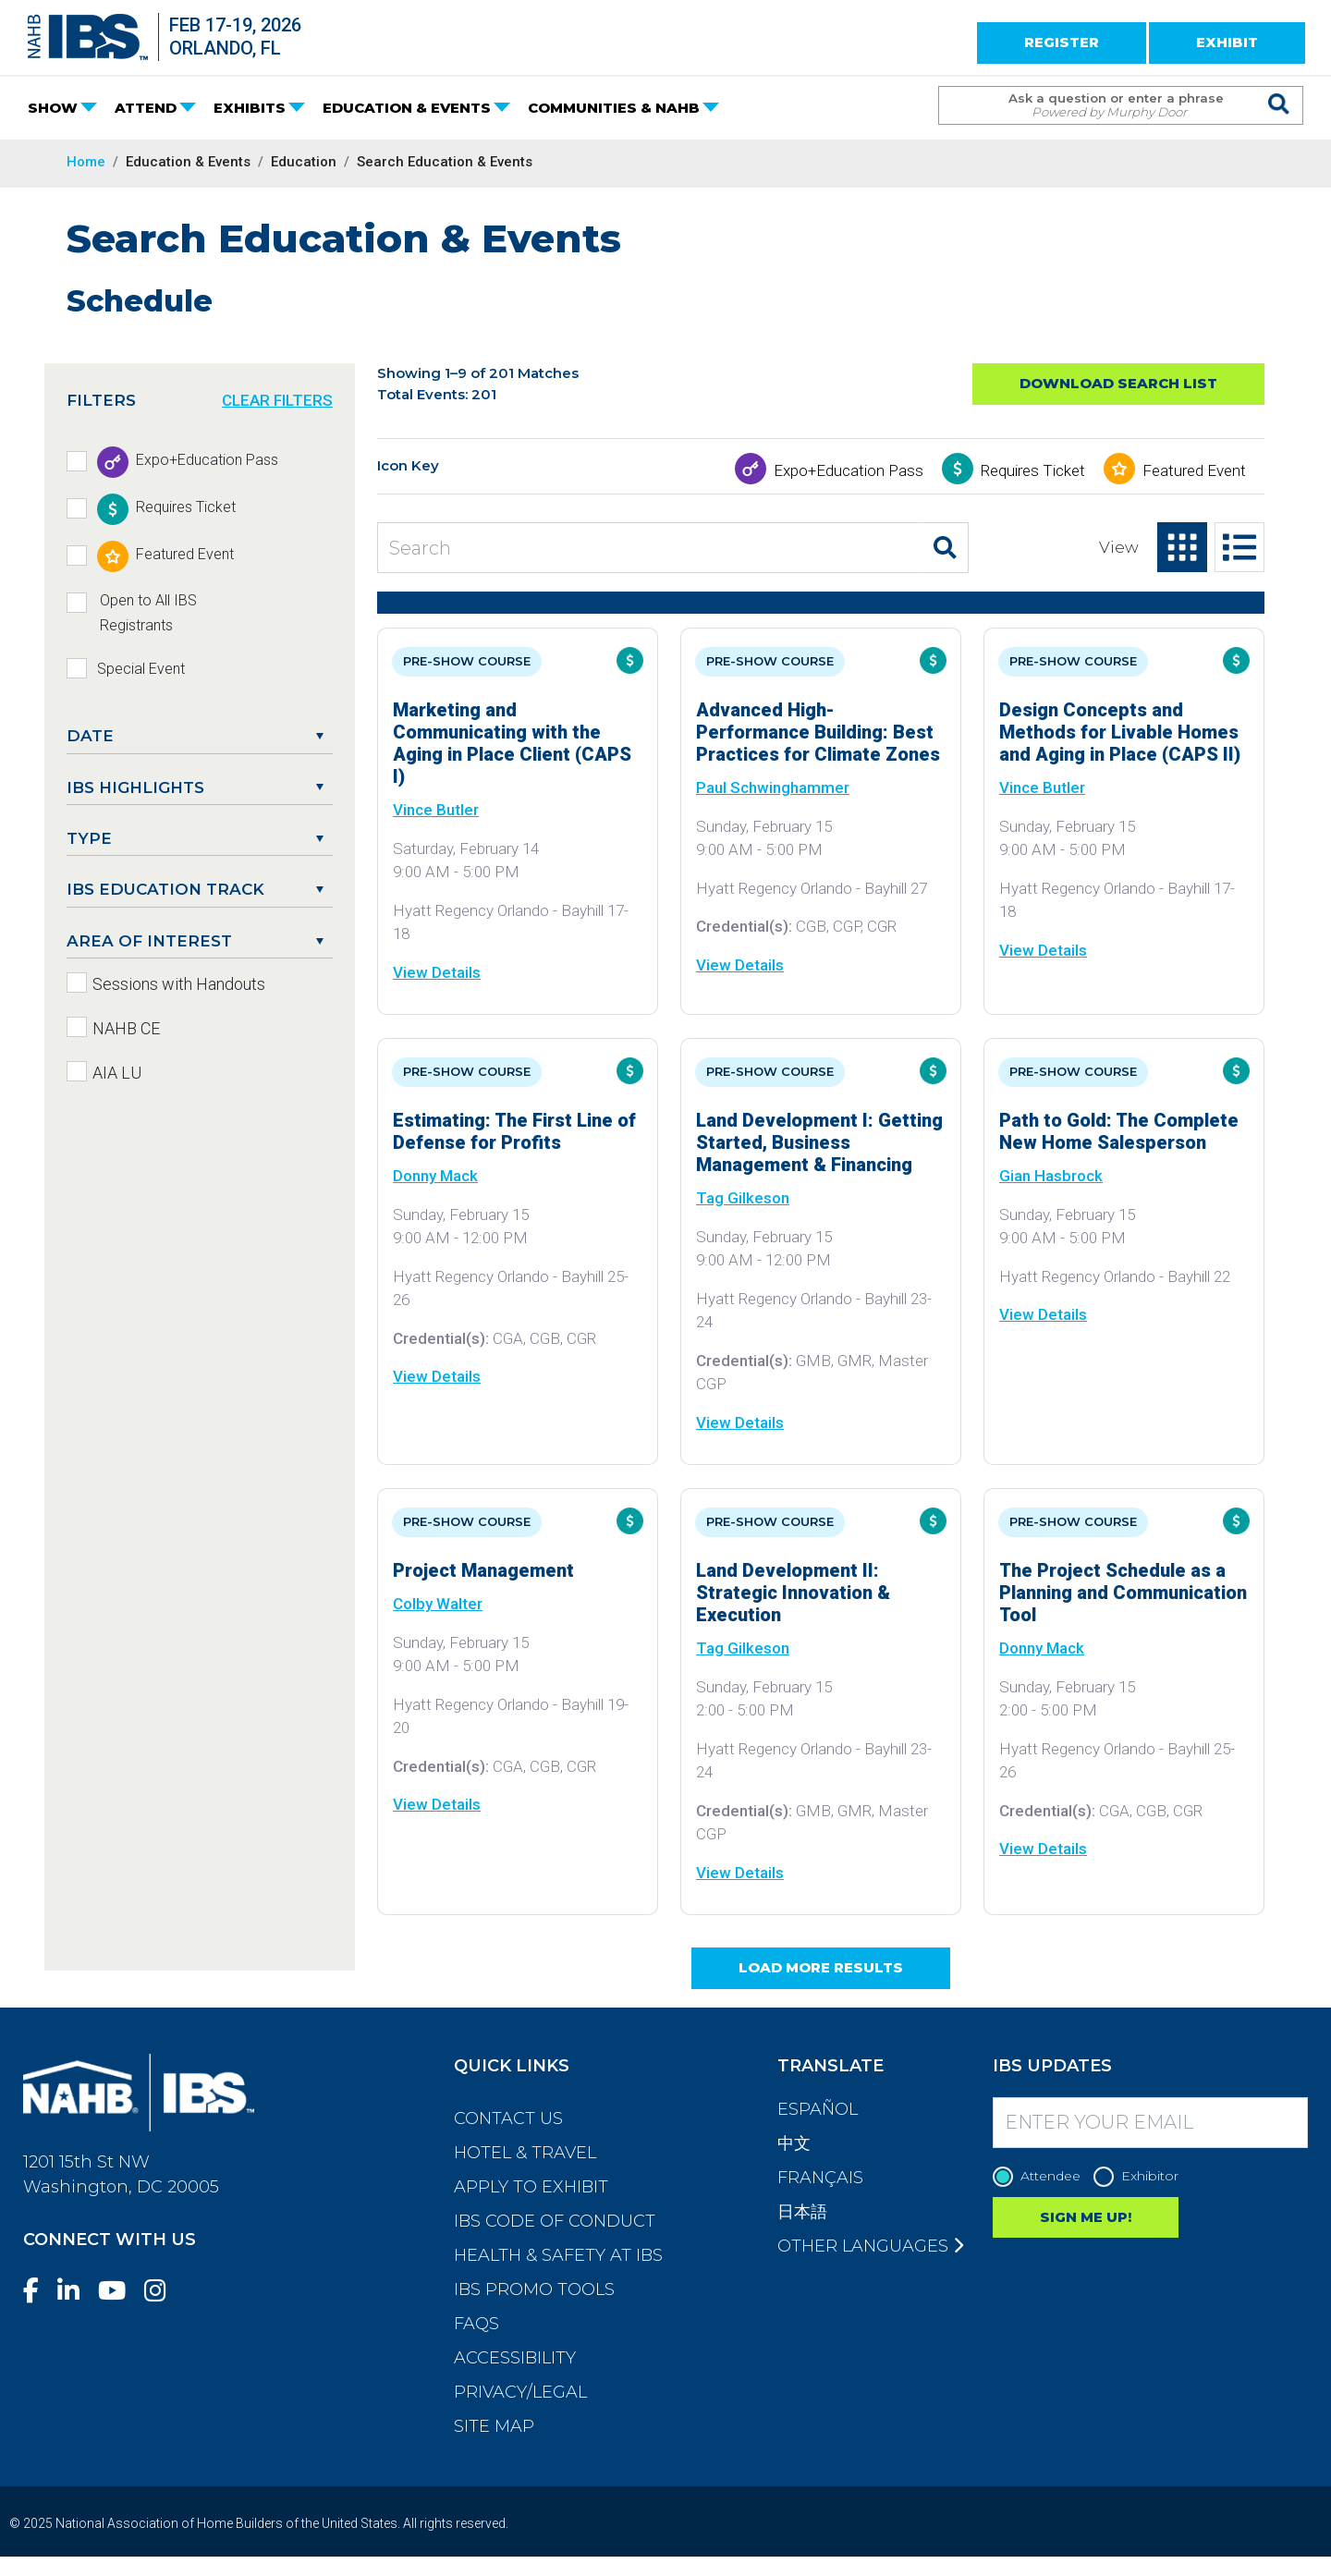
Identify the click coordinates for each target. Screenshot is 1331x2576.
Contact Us (508, 2118)
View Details (437, 972)
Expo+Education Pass (848, 470)
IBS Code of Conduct (554, 2221)
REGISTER (1061, 42)
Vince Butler (436, 809)
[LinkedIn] (75, 2291)
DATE (90, 735)
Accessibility (515, 2358)
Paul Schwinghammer (772, 787)
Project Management (483, 1570)
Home (86, 161)
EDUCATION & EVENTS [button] (407, 107)
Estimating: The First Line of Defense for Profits (514, 1131)
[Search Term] (1102, 105)
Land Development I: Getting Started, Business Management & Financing (819, 1142)
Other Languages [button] (870, 2246)
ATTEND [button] (146, 107)
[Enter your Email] (1151, 2122)
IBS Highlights (135, 787)
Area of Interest (149, 941)
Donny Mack (435, 1175)
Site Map (494, 2426)
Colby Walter (437, 1603)
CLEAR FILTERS (277, 400)
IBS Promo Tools (534, 2289)
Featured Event (1194, 470)
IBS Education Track (165, 889)
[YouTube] (119, 2291)
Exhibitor (1140, 2176)
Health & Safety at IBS (558, 2255)
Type (89, 838)
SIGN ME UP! (1085, 2217)
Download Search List (1118, 383)
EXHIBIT (1227, 42)
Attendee (1041, 2176)
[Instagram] (162, 2291)
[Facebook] (38, 2291)
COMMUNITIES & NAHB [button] (614, 107)
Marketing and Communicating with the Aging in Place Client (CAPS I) (512, 743)
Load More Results (821, 1967)
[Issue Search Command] (1279, 88)
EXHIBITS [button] (250, 107)
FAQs (476, 2324)
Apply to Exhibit (531, 2187)
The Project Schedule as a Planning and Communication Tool (1123, 1592)
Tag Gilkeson (742, 1198)
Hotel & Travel (525, 2153)
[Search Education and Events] (649, 547)
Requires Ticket (1033, 470)
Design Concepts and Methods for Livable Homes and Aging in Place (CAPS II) (1119, 732)
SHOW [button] (53, 107)
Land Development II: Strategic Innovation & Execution (793, 1592)
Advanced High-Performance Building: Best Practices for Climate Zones (818, 732)
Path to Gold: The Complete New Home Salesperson (1119, 1131)
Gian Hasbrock (1051, 1175)
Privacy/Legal (520, 2392)
